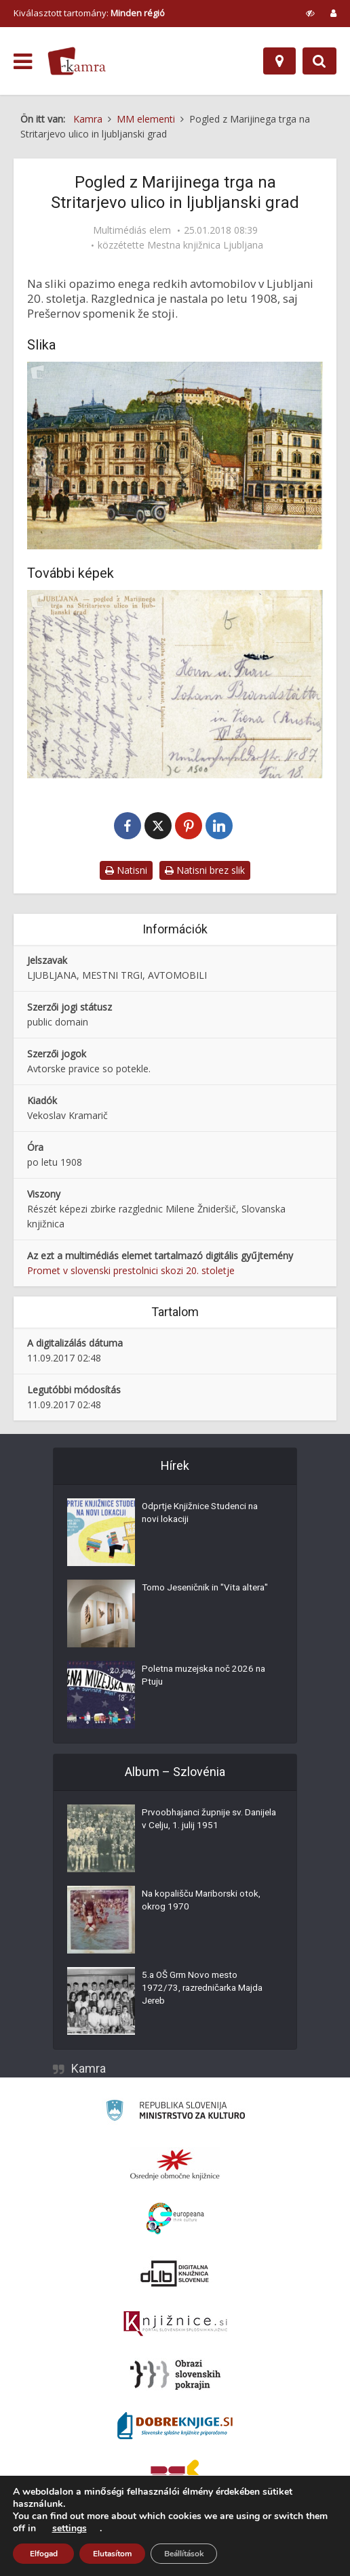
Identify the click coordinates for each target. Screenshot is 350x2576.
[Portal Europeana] (175, 2220)
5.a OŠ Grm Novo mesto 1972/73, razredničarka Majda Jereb (206, 1992)
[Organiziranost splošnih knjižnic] (175, 2165)
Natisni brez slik (205, 872)
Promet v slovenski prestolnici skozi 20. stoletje (131, 1271)
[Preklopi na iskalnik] (319, 61)
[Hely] (279, 61)
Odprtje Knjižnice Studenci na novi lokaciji (204, 1516)
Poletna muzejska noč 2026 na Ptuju (207, 1679)
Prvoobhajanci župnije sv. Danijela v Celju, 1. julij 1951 (199, 1823)
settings (69, 2528)
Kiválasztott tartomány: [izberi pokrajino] (89, 13)
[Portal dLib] (175, 2275)
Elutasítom (112, 2553)
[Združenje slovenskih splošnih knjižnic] (175, 2325)
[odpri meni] (23, 61)
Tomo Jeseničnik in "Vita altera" (194, 1598)
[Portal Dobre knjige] (175, 2427)
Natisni (126, 872)
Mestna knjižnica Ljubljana (205, 245)
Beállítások (183, 2553)
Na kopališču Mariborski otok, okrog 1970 (203, 1904)
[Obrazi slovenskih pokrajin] (175, 2376)
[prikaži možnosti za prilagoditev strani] (310, 13)
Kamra (88, 2070)
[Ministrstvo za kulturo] (175, 2113)
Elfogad (44, 2553)
